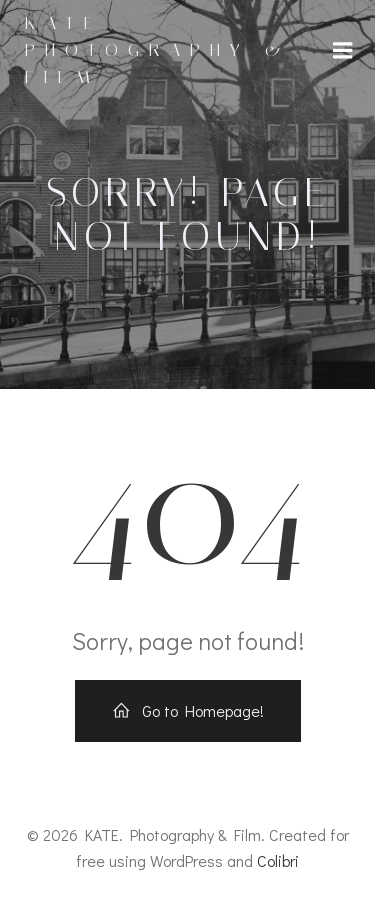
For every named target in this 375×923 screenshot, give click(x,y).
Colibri (278, 860)
